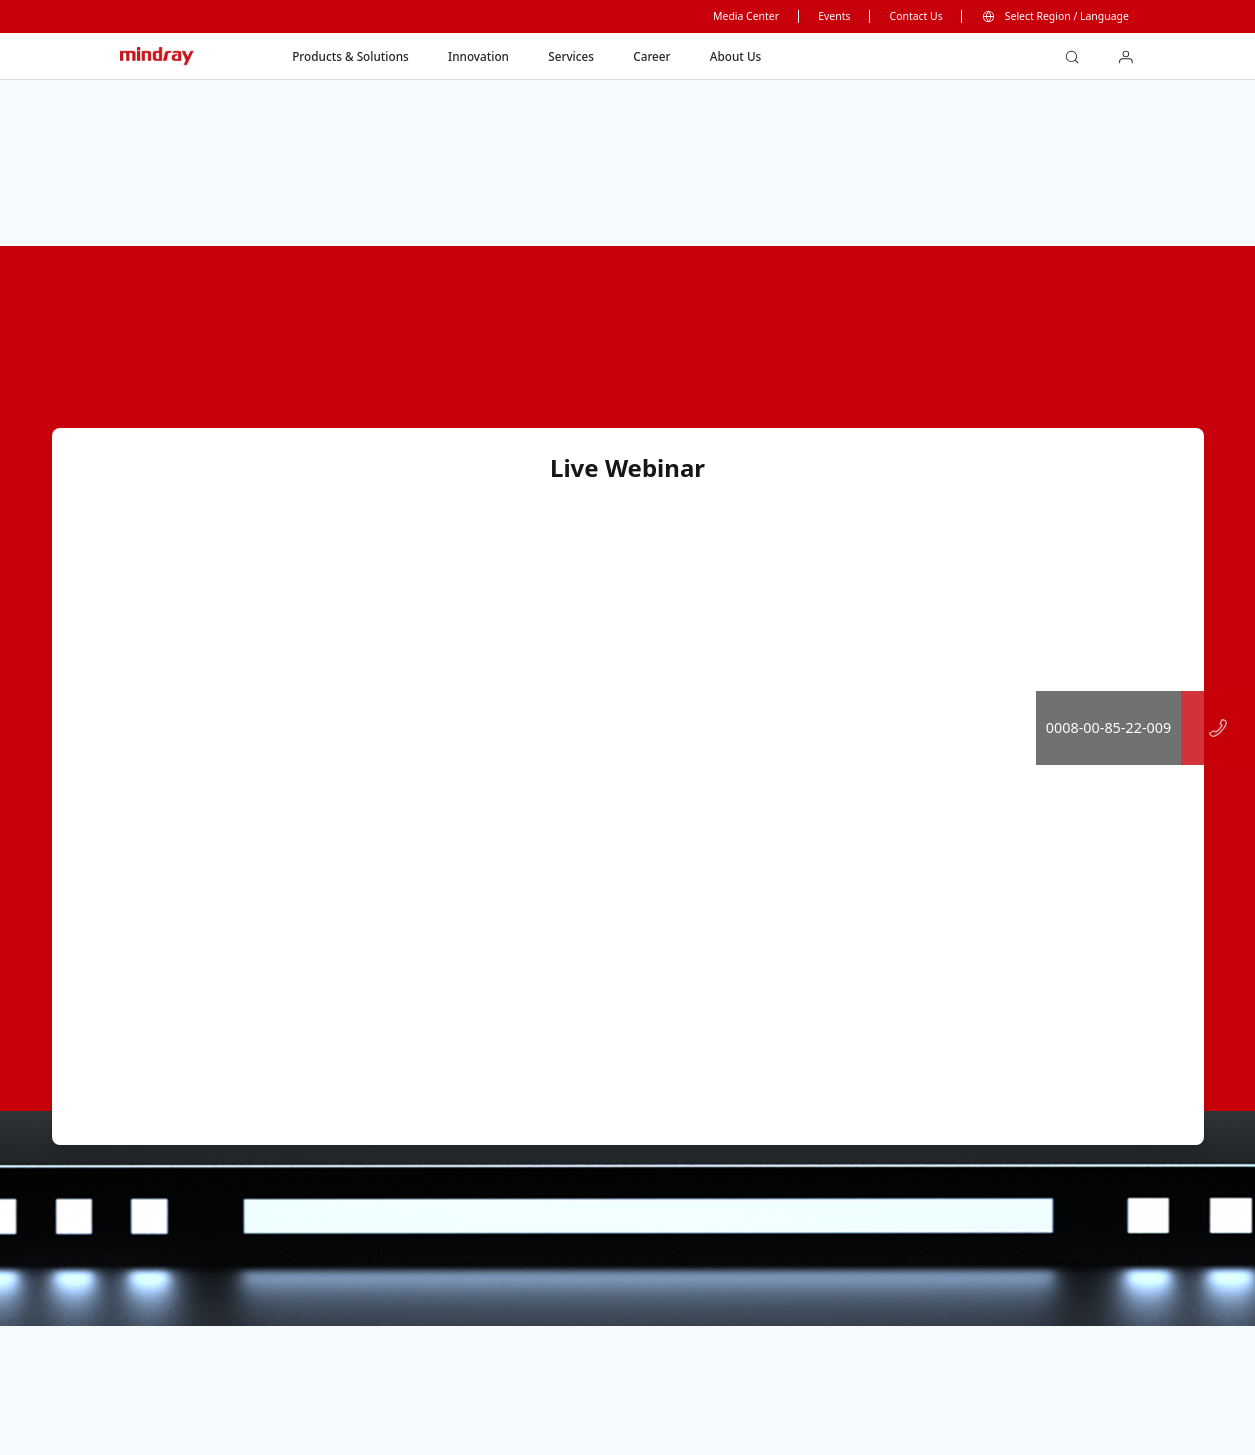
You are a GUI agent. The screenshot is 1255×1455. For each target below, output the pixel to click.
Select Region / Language (1067, 16)
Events (834, 16)
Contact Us (916, 16)
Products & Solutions (350, 56)
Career (651, 56)
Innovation (478, 56)
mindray (158, 57)
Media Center (746, 16)
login (1133, 51)
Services (571, 56)
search (1079, 51)
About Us (735, 56)
